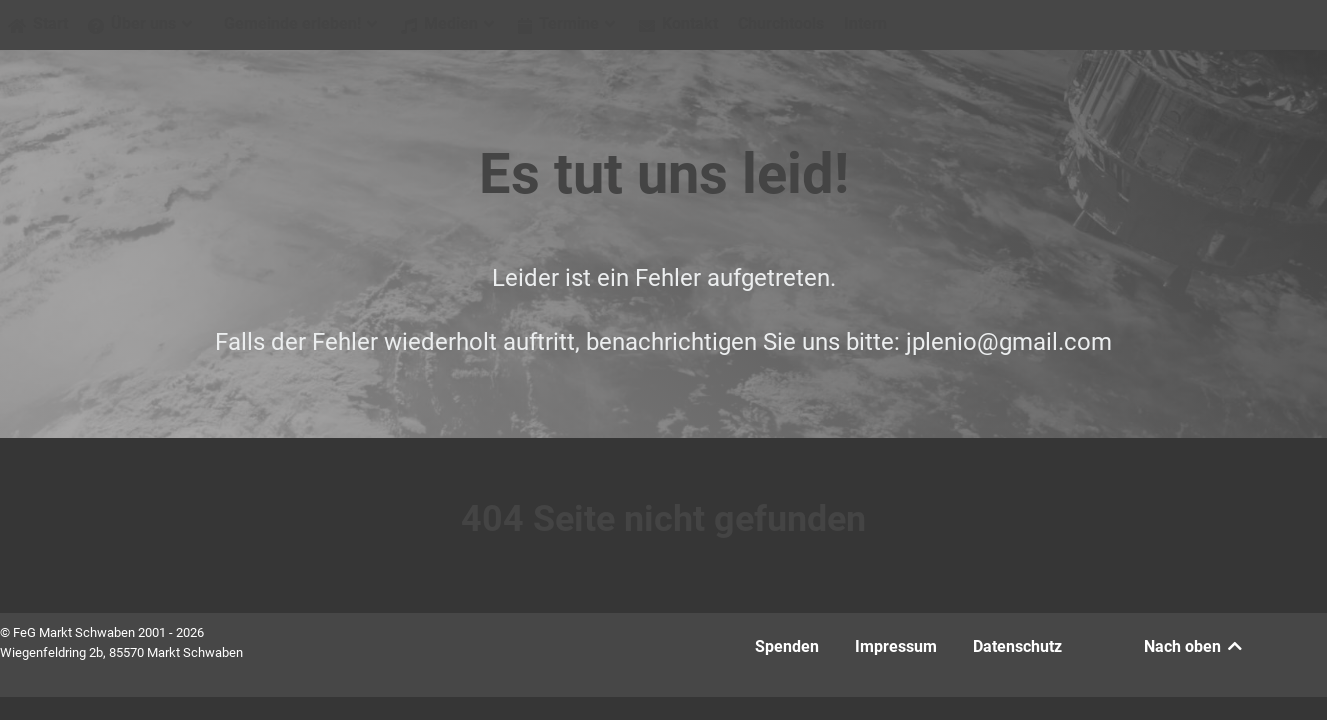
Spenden (787, 646)
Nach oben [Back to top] (1194, 646)
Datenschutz (1017, 646)
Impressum (896, 646)
